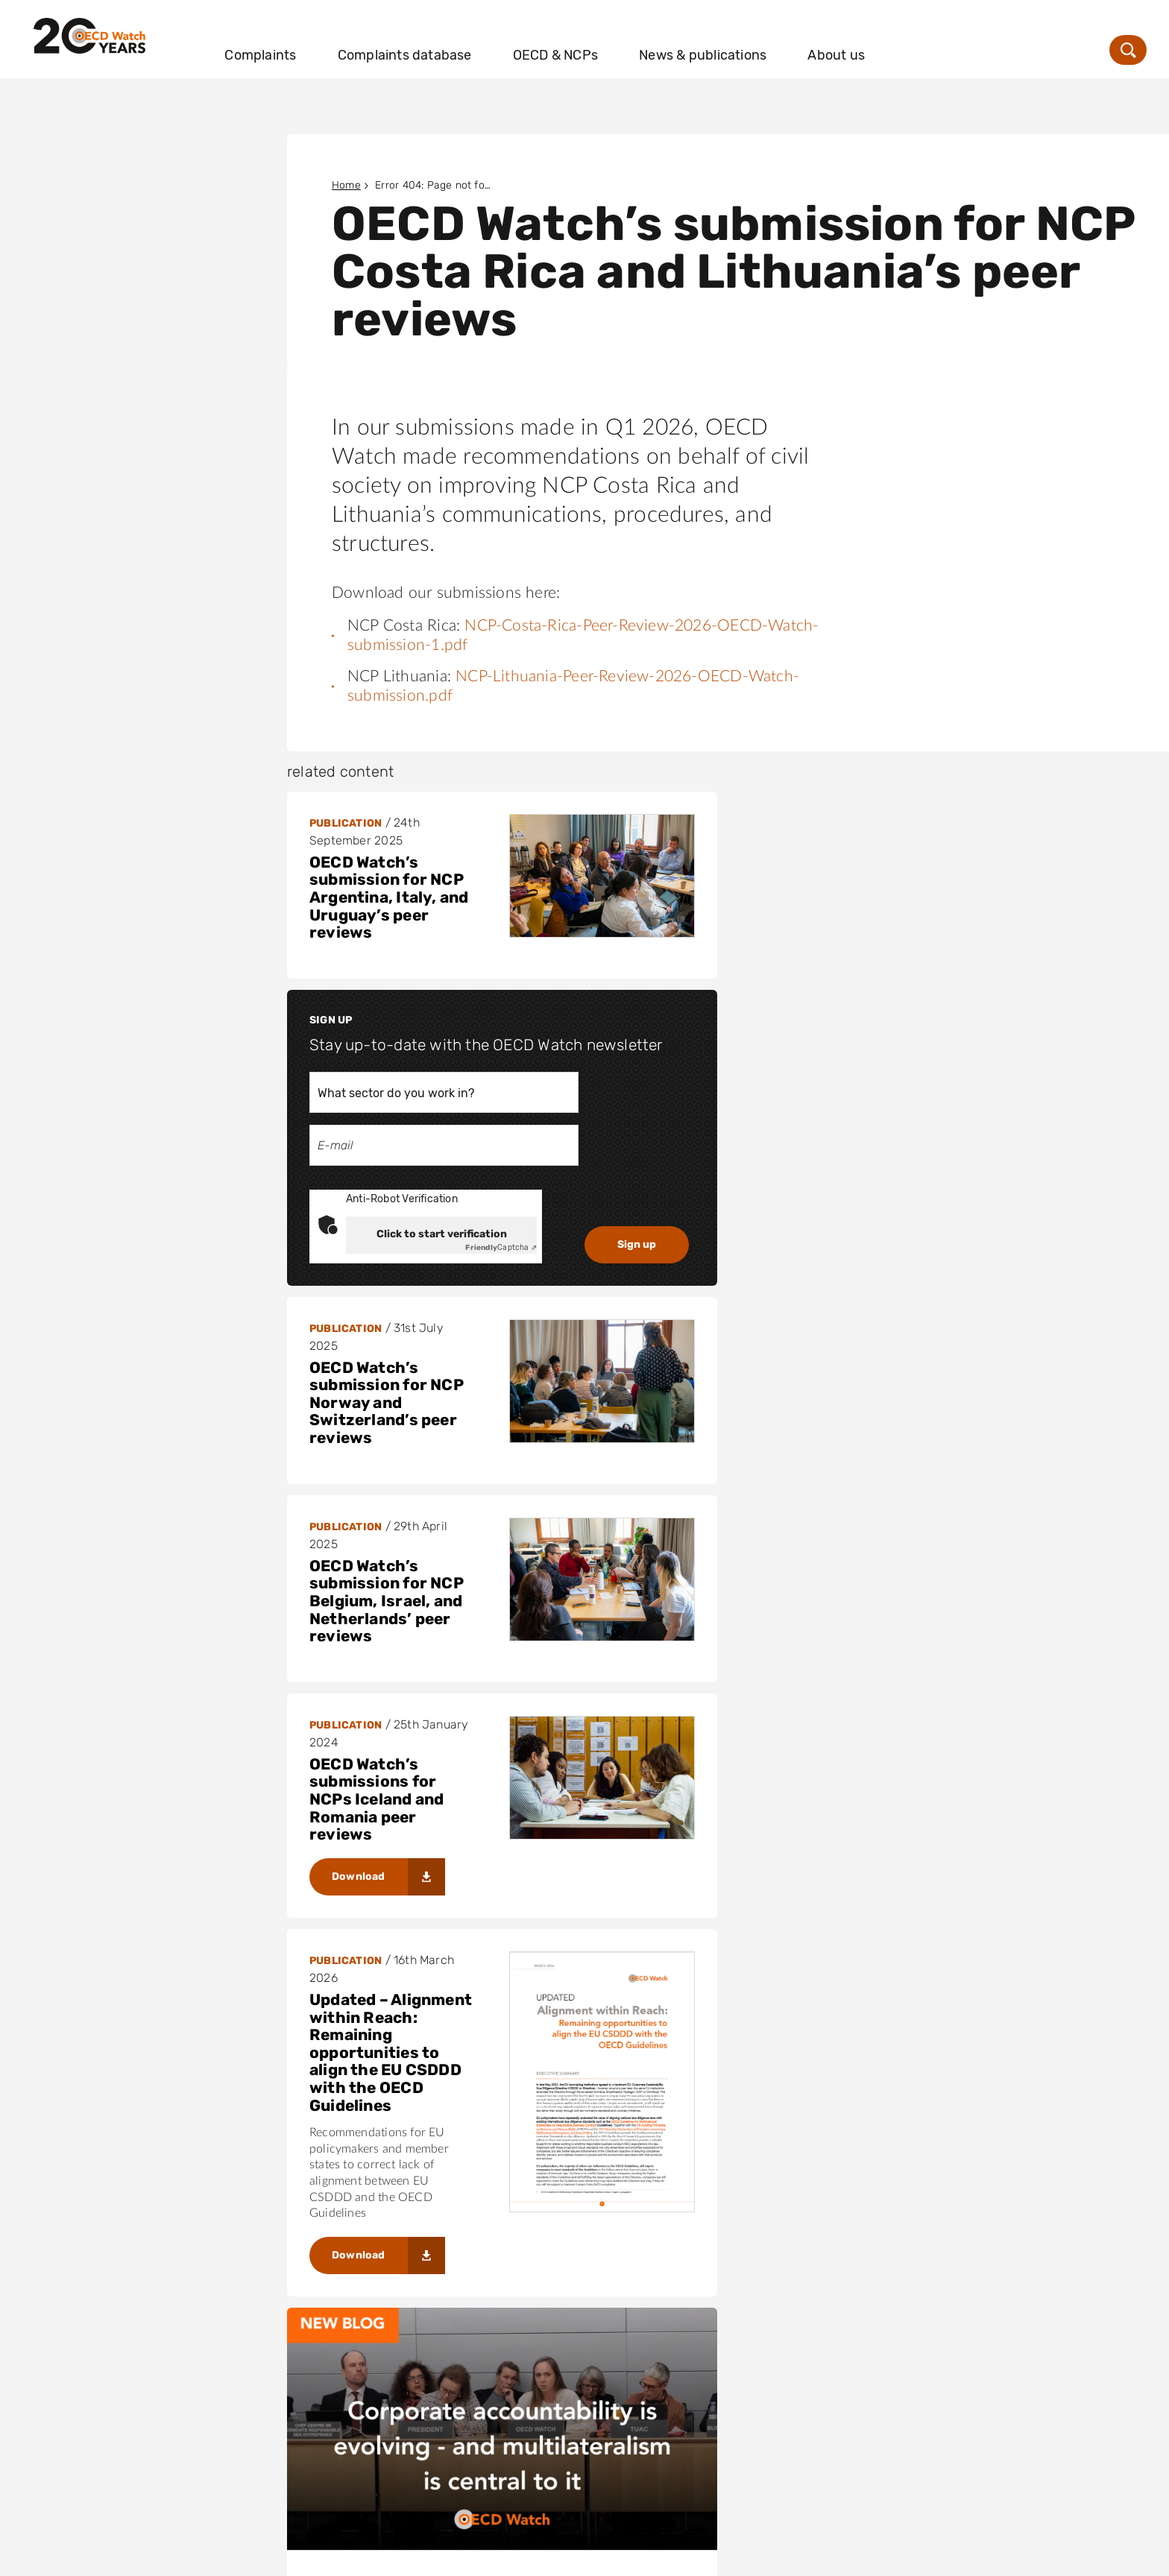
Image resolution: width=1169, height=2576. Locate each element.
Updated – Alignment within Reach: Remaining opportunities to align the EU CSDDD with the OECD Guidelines (832, 1420)
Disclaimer (67, 2555)
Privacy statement (168, 2555)
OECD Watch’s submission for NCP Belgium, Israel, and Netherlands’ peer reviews (828, 1203)
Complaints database (467, 42)
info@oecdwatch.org (837, 2427)
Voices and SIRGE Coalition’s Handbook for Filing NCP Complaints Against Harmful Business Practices (386, 1893)
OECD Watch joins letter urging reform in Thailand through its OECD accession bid (468, 2169)
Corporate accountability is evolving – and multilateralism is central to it (474, 1728)
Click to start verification (882, 1035)
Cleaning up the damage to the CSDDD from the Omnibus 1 (935, 2255)
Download (358, 1371)
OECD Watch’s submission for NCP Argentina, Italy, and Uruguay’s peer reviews (388, 897)
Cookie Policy (277, 2555)
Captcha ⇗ (942, 1048)
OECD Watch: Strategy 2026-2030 (813, 1763)
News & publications (765, 42)
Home (346, 185)
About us (898, 42)
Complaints (323, 42)
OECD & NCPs (618, 42)
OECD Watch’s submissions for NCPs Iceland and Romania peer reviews (376, 1294)
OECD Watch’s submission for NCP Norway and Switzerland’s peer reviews (386, 1095)
